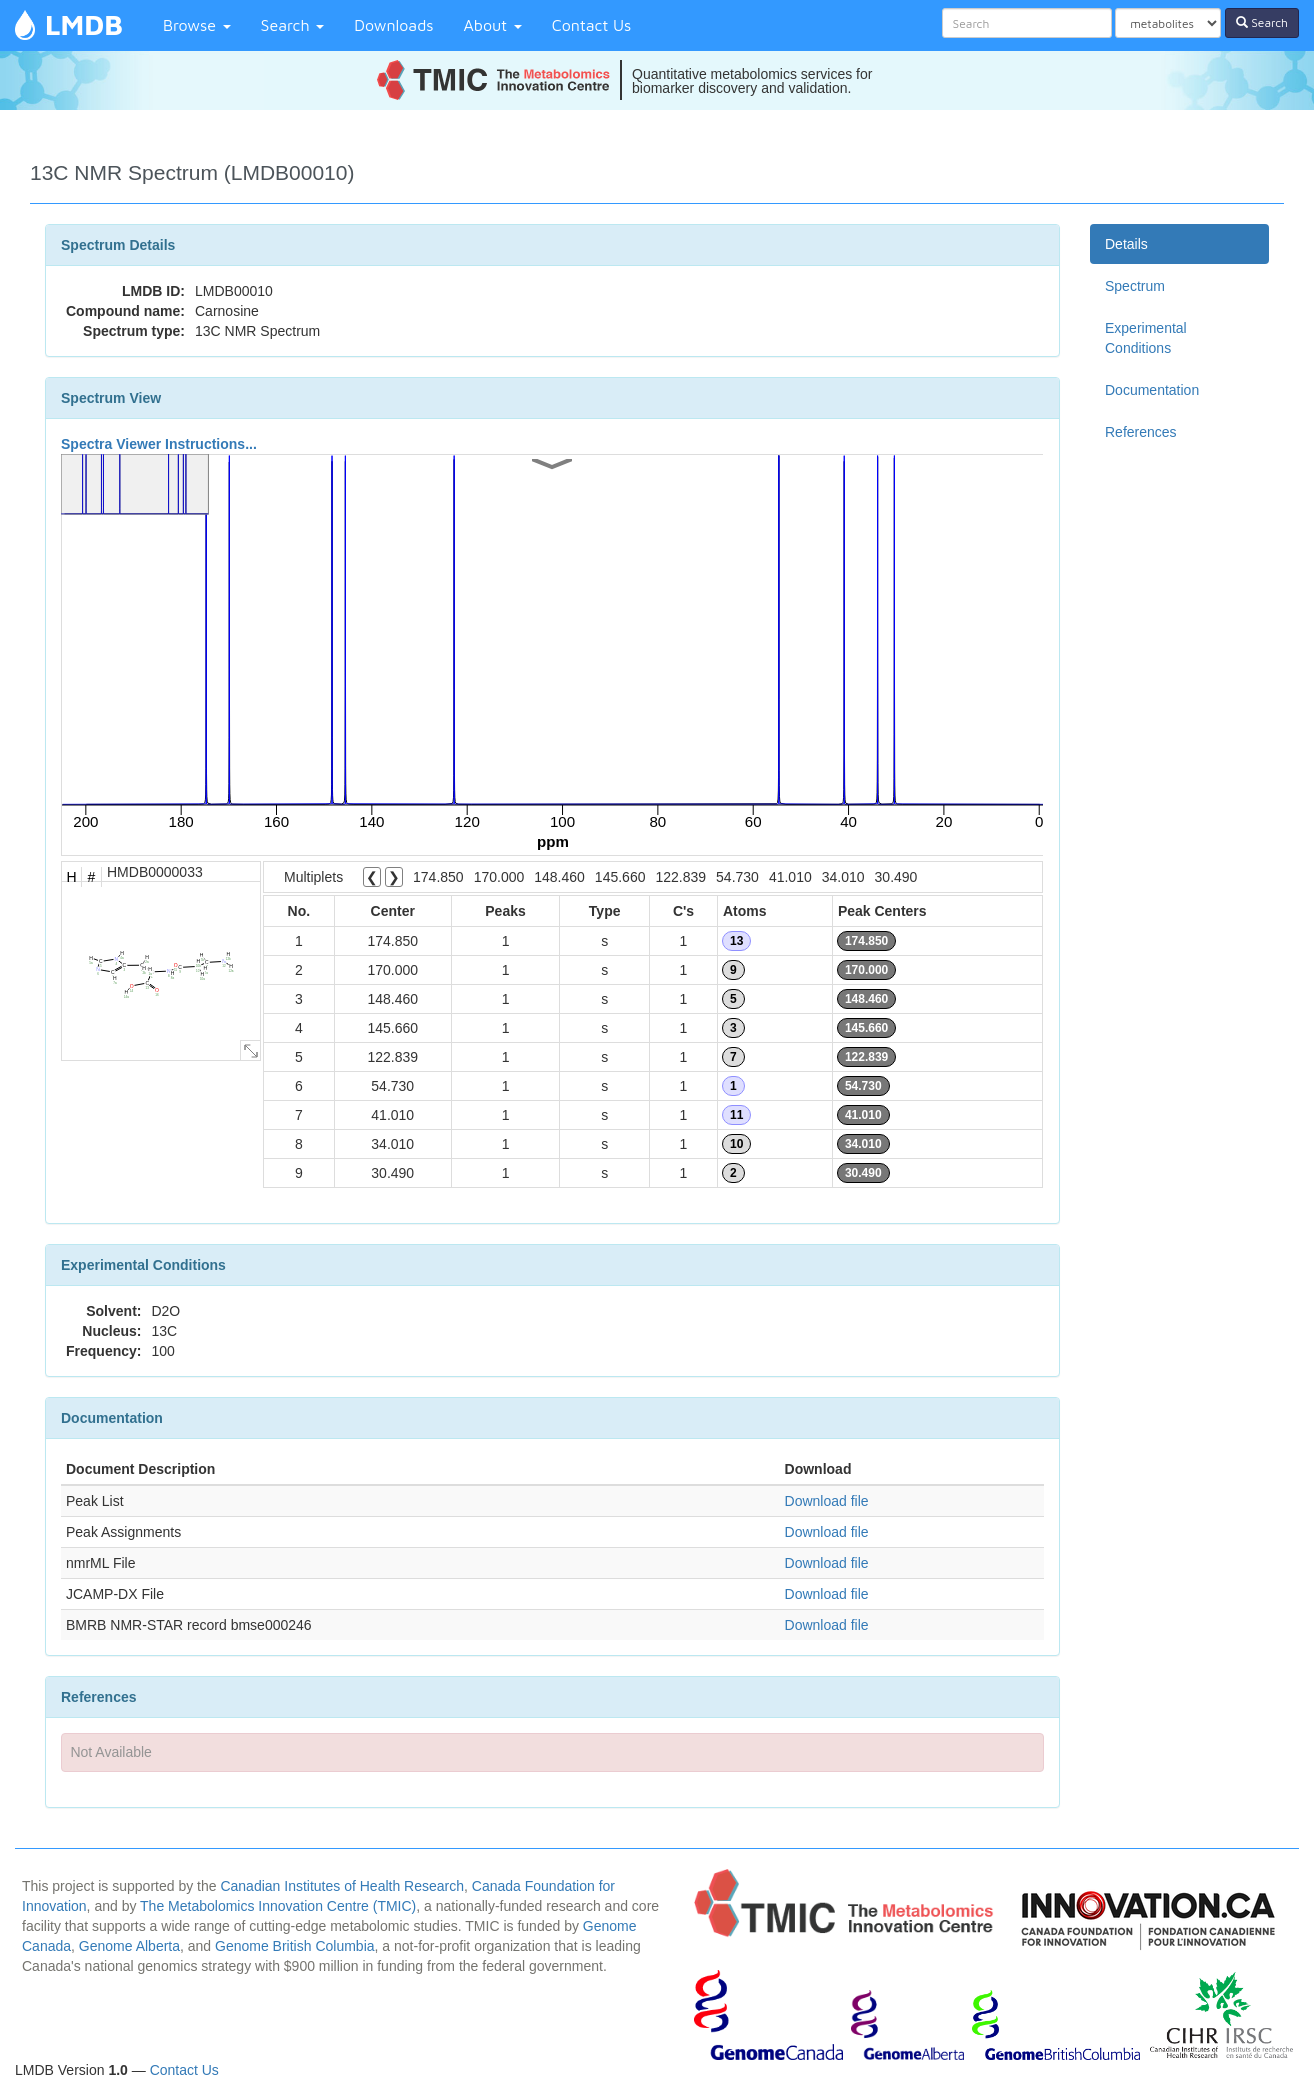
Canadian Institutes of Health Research (342, 1886)
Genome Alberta (129, 1946)
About (493, 25)
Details (1126, 244)
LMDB (84, 24)
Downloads (393, 25)
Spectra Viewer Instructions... (159, 444)
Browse (197, 25)
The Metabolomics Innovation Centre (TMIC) (278, 1906)
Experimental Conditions (1146, 338)
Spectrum (1135, 286)
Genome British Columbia (295, 1946)
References (1141, 432)
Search (293, 25)
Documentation (1152, 390)
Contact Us (592, 25)
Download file (827, 1501)
